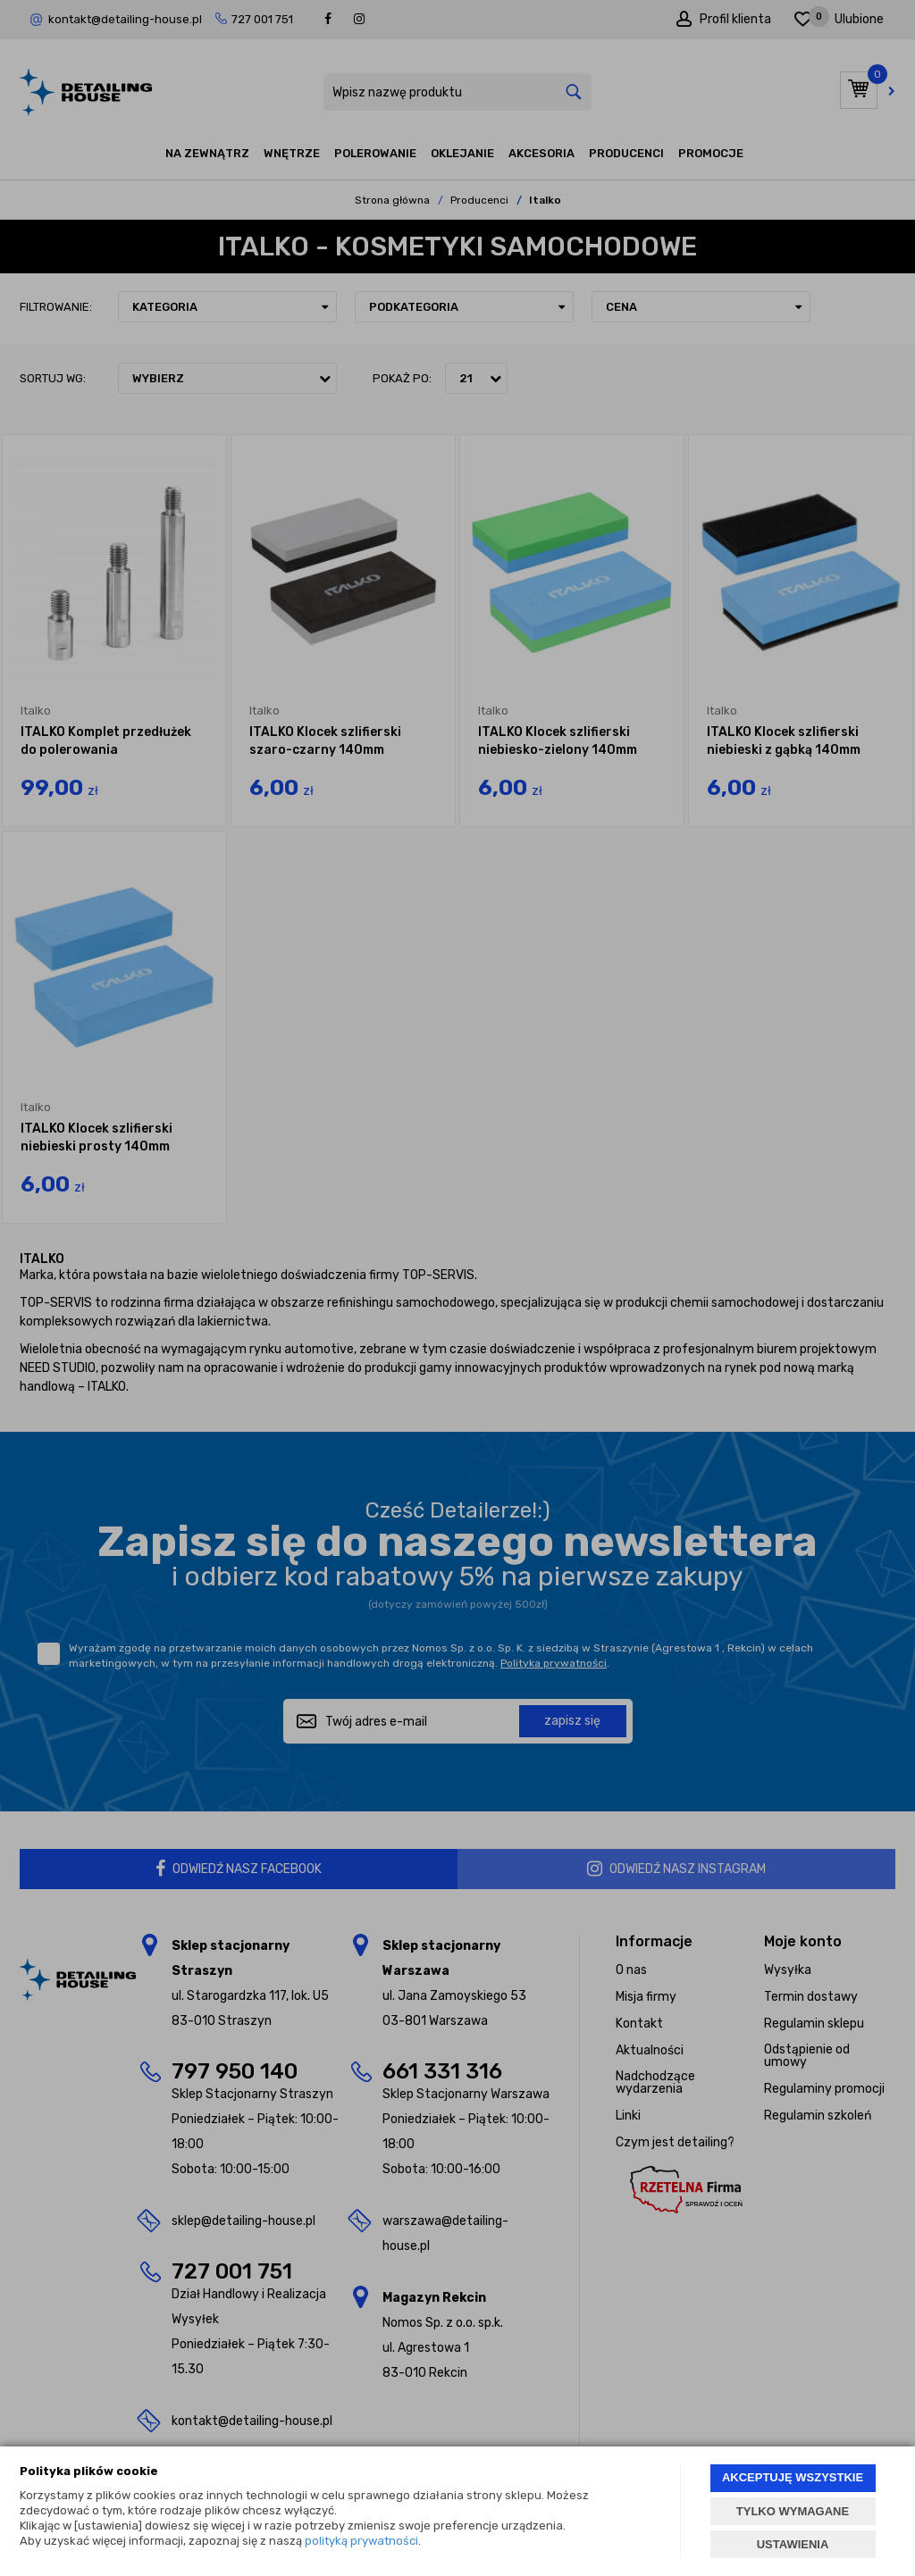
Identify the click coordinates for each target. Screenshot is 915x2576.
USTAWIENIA (793, 2544)
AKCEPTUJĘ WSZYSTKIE (792, 2477)
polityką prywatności (361, 2540)
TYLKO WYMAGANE (792, 2511)
